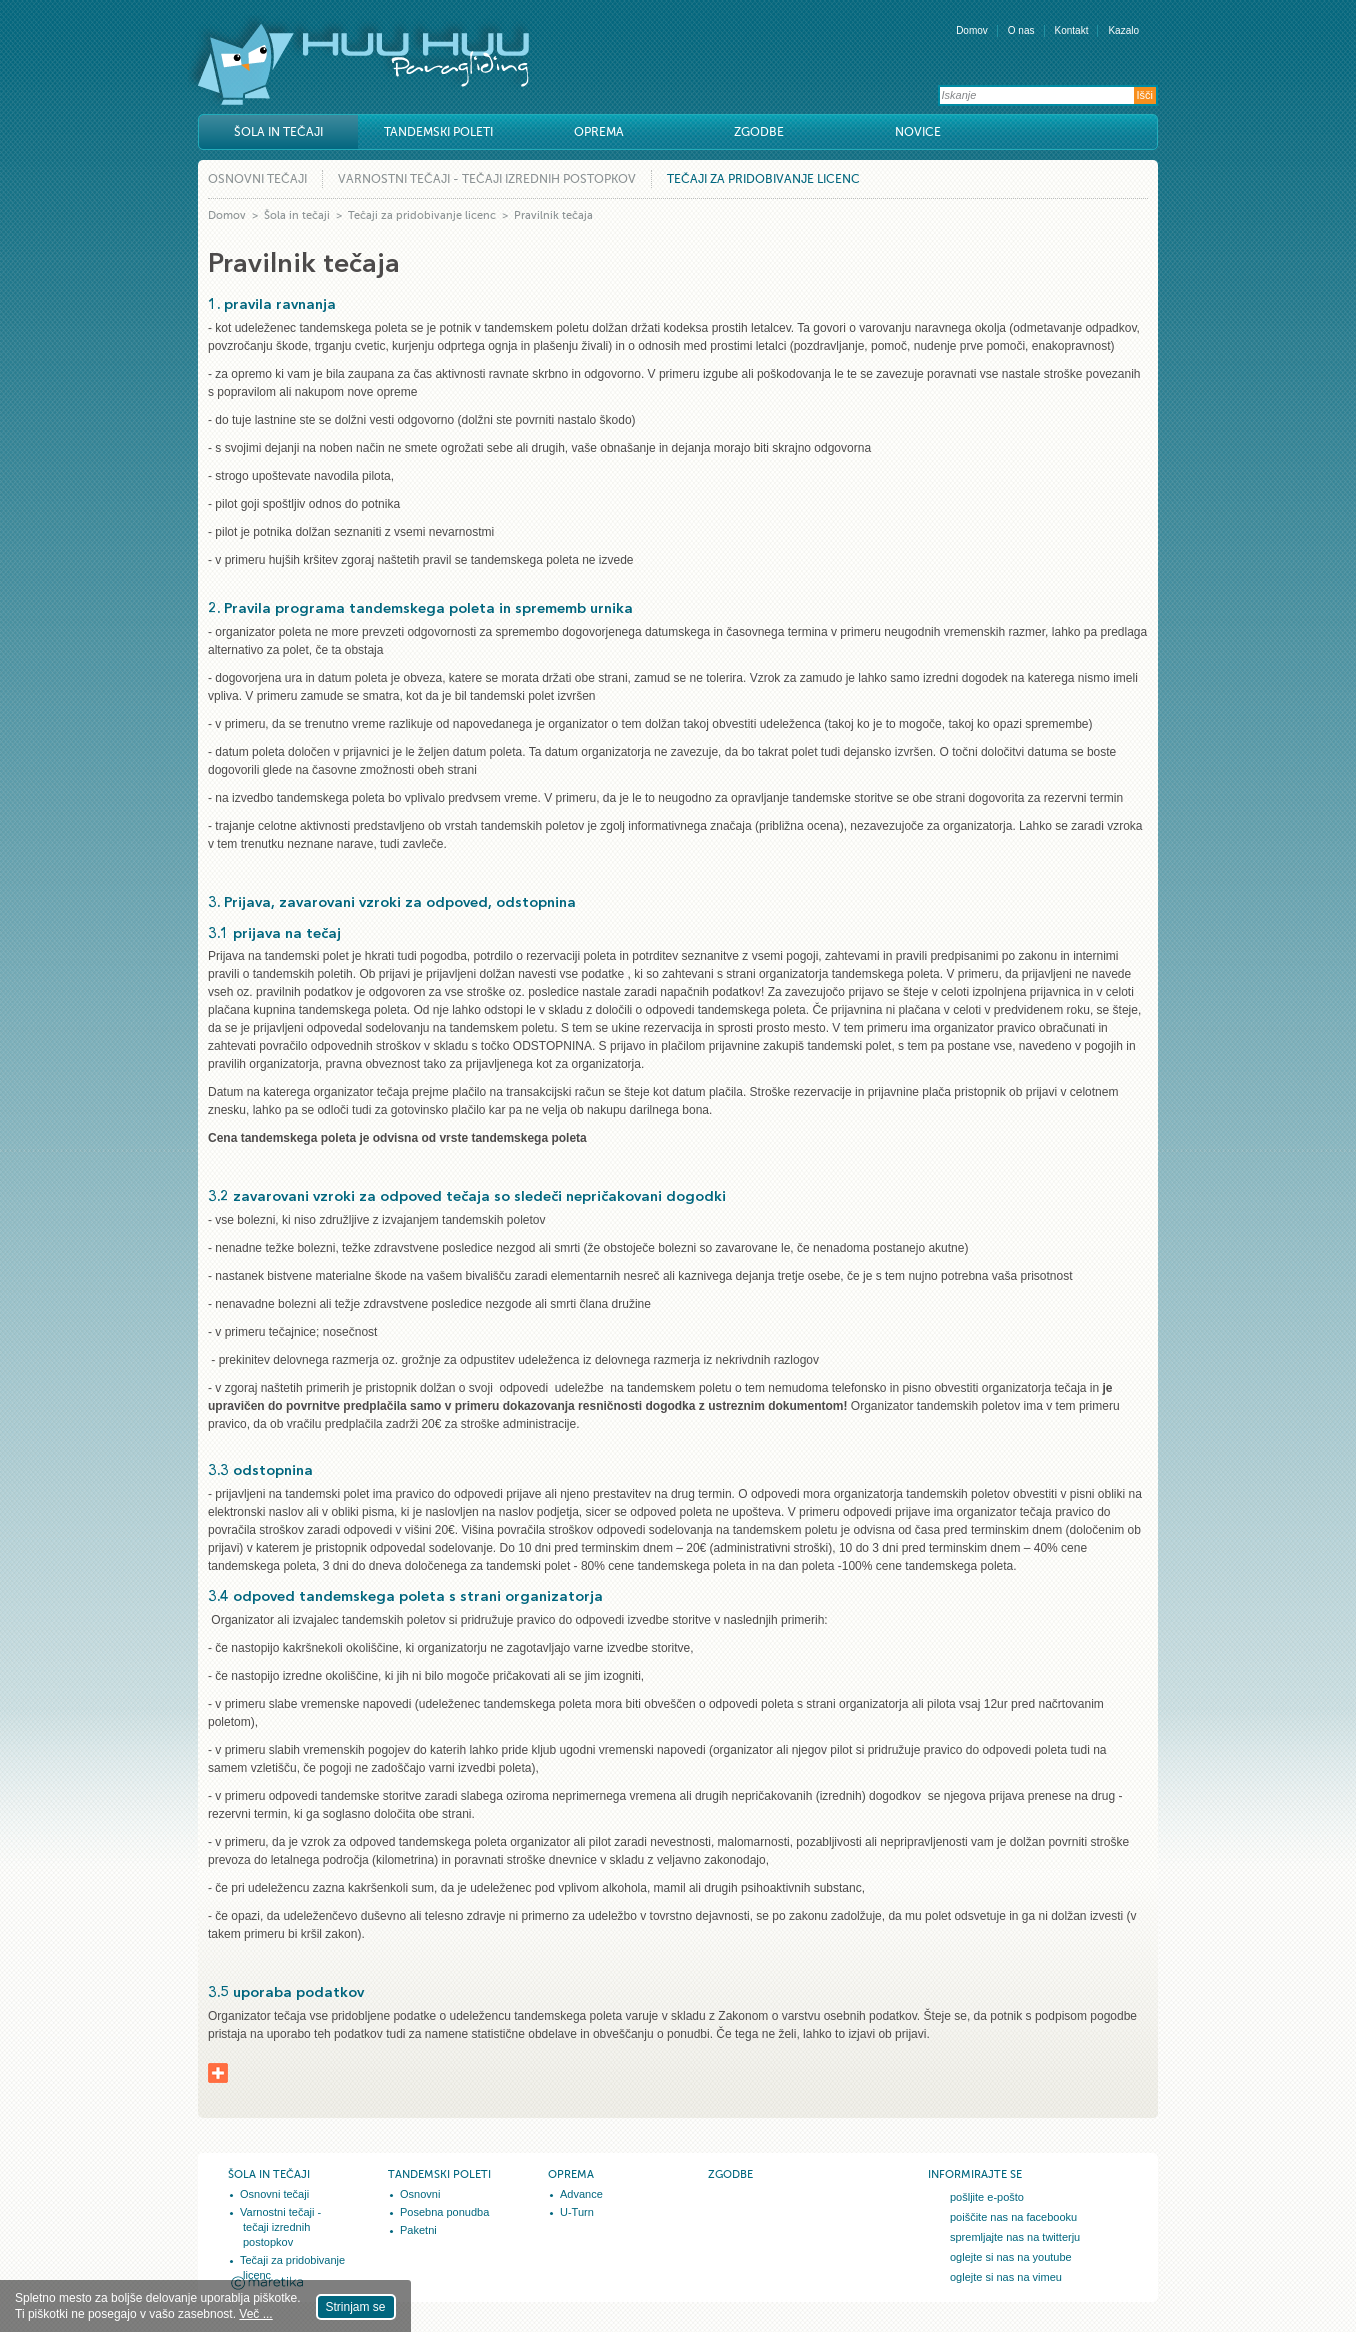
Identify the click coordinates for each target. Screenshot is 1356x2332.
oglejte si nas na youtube (1011, 2257)
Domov (972, 30)
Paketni (418, 2230)
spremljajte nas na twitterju (1015, 2237)
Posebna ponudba (444, 2212)
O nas (1021, 30)
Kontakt (1072, 30)
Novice (918, 132)
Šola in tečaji (278, 132)
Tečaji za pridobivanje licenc (763, 179)
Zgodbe (759, 132)
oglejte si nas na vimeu (1006, 2277)
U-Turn (577, 2212)
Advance (581, 2194)
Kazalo (1123, 30)
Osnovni (420, 2194)
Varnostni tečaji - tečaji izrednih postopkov (487, 179)
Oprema (599, 132)
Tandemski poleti (438, 132)
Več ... (255, 2314)
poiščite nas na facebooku (1013, 2217)
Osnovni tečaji (257, 179)
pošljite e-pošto (987, 2197)
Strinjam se (356, 2307)
